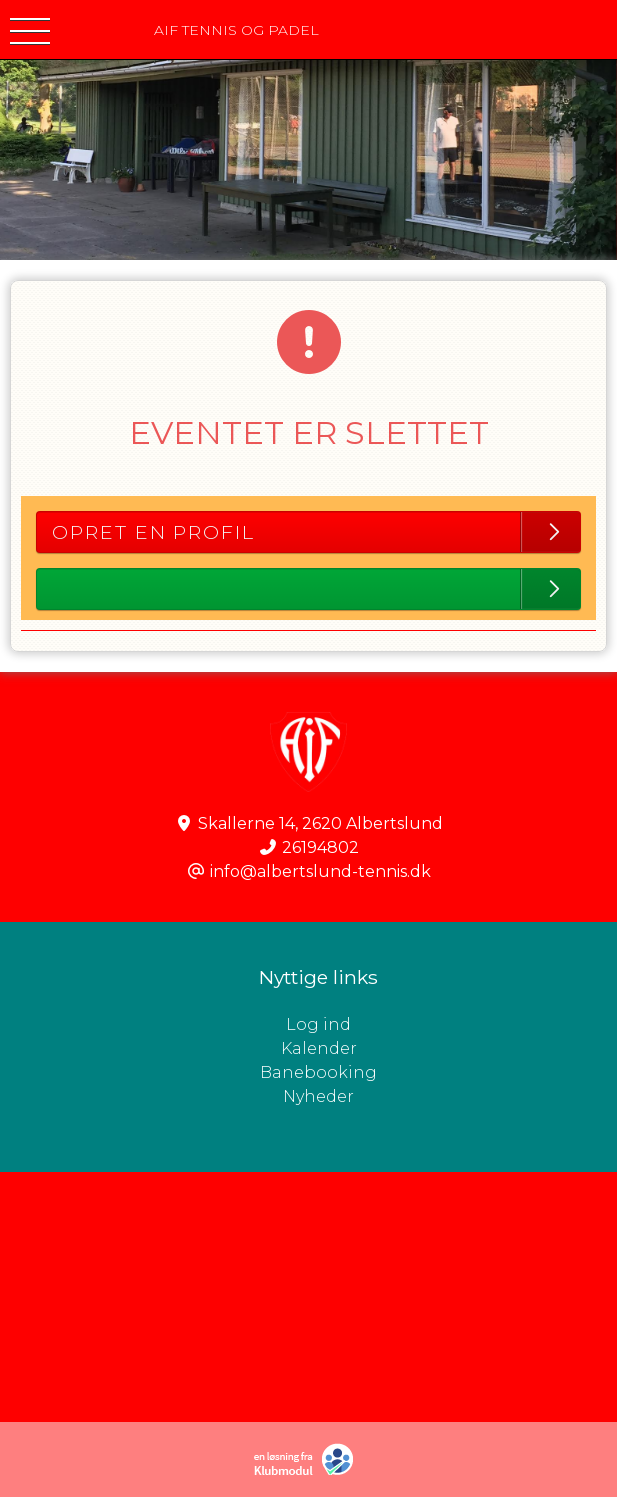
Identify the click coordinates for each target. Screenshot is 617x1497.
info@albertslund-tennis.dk (320, 871)
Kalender (319, 1048)
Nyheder (318, 1096)
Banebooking (318, 1072)
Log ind (451, 1025)
